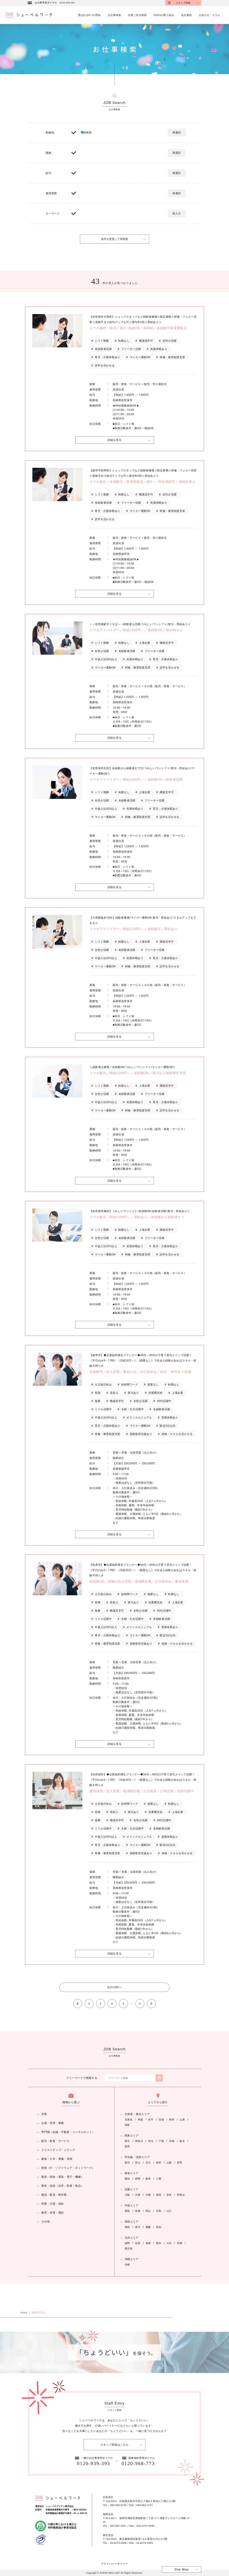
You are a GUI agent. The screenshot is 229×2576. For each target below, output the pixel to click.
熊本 (158, 2243)
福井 (158, 2162)
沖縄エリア (132, 2259)
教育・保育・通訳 (52, 2212)
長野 (179, 2162)
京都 (148, 2194)
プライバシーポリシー (114, 2563)
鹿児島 (129, 2248)
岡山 (148, 2210)
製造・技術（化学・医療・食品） (62, 2185)
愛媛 (148, 2227)
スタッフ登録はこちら (114, 2444)
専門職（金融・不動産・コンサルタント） (68, 2131)
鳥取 (127, 2210)
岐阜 (148, 2178)
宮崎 (179, 2243)
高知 (158, 2227)
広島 (158, 2210)
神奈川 (139, 2141)
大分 (169, 2243)
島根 (137, 2210)
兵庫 (137, 2194)
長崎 (148, 2243)
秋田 (171, 2119)
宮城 (161, 2119)
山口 (169, 2210)
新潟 (127, 2162)
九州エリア (132, 2237)
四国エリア (132, 2221)
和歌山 (181, 2194)
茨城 (171, 2141)
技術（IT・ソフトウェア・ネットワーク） (68, 2167)
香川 (137, 2227)
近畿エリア (132, 2189)
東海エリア (132, 2173)
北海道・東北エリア (137, 2114)
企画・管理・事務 (52, 2123)
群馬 (127, 2146)
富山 (137, 2162)
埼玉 (151, 2141)
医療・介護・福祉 (52, 2203)
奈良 (169, 2194)
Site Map (182, 2569)
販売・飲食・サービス (55, 2140)
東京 (127, 2141)
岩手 (151, 2119)
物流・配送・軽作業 (54, 2194)
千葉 (161, 2141)
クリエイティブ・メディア (58, 2149)
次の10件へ (114, 1987)
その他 (45, 2221)
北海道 (129, 2119)
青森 (140, 2119)
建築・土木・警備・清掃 (56, 2158)
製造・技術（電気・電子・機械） (62, 2176)
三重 (158, 2178)
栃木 (182, 2141)
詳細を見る (115, 439)
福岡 (127, 2243)
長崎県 (86, 132)
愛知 (127, 2178)
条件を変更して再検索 (114, 238)
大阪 (127, 2194)
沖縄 (127, 2264)
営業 (44, 2114)
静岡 (137, 2178)
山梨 (169, 2162)
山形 (182, 2119)
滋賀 (158, 2194)
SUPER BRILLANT (110, 2573)
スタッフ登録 (183, 2)
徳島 (127, 2227)
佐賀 (137, 2243)
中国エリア (132, 2205)
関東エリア (132, 2135)
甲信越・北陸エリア (137, 2157)
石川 (148, 2162)
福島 (127, 2124)
